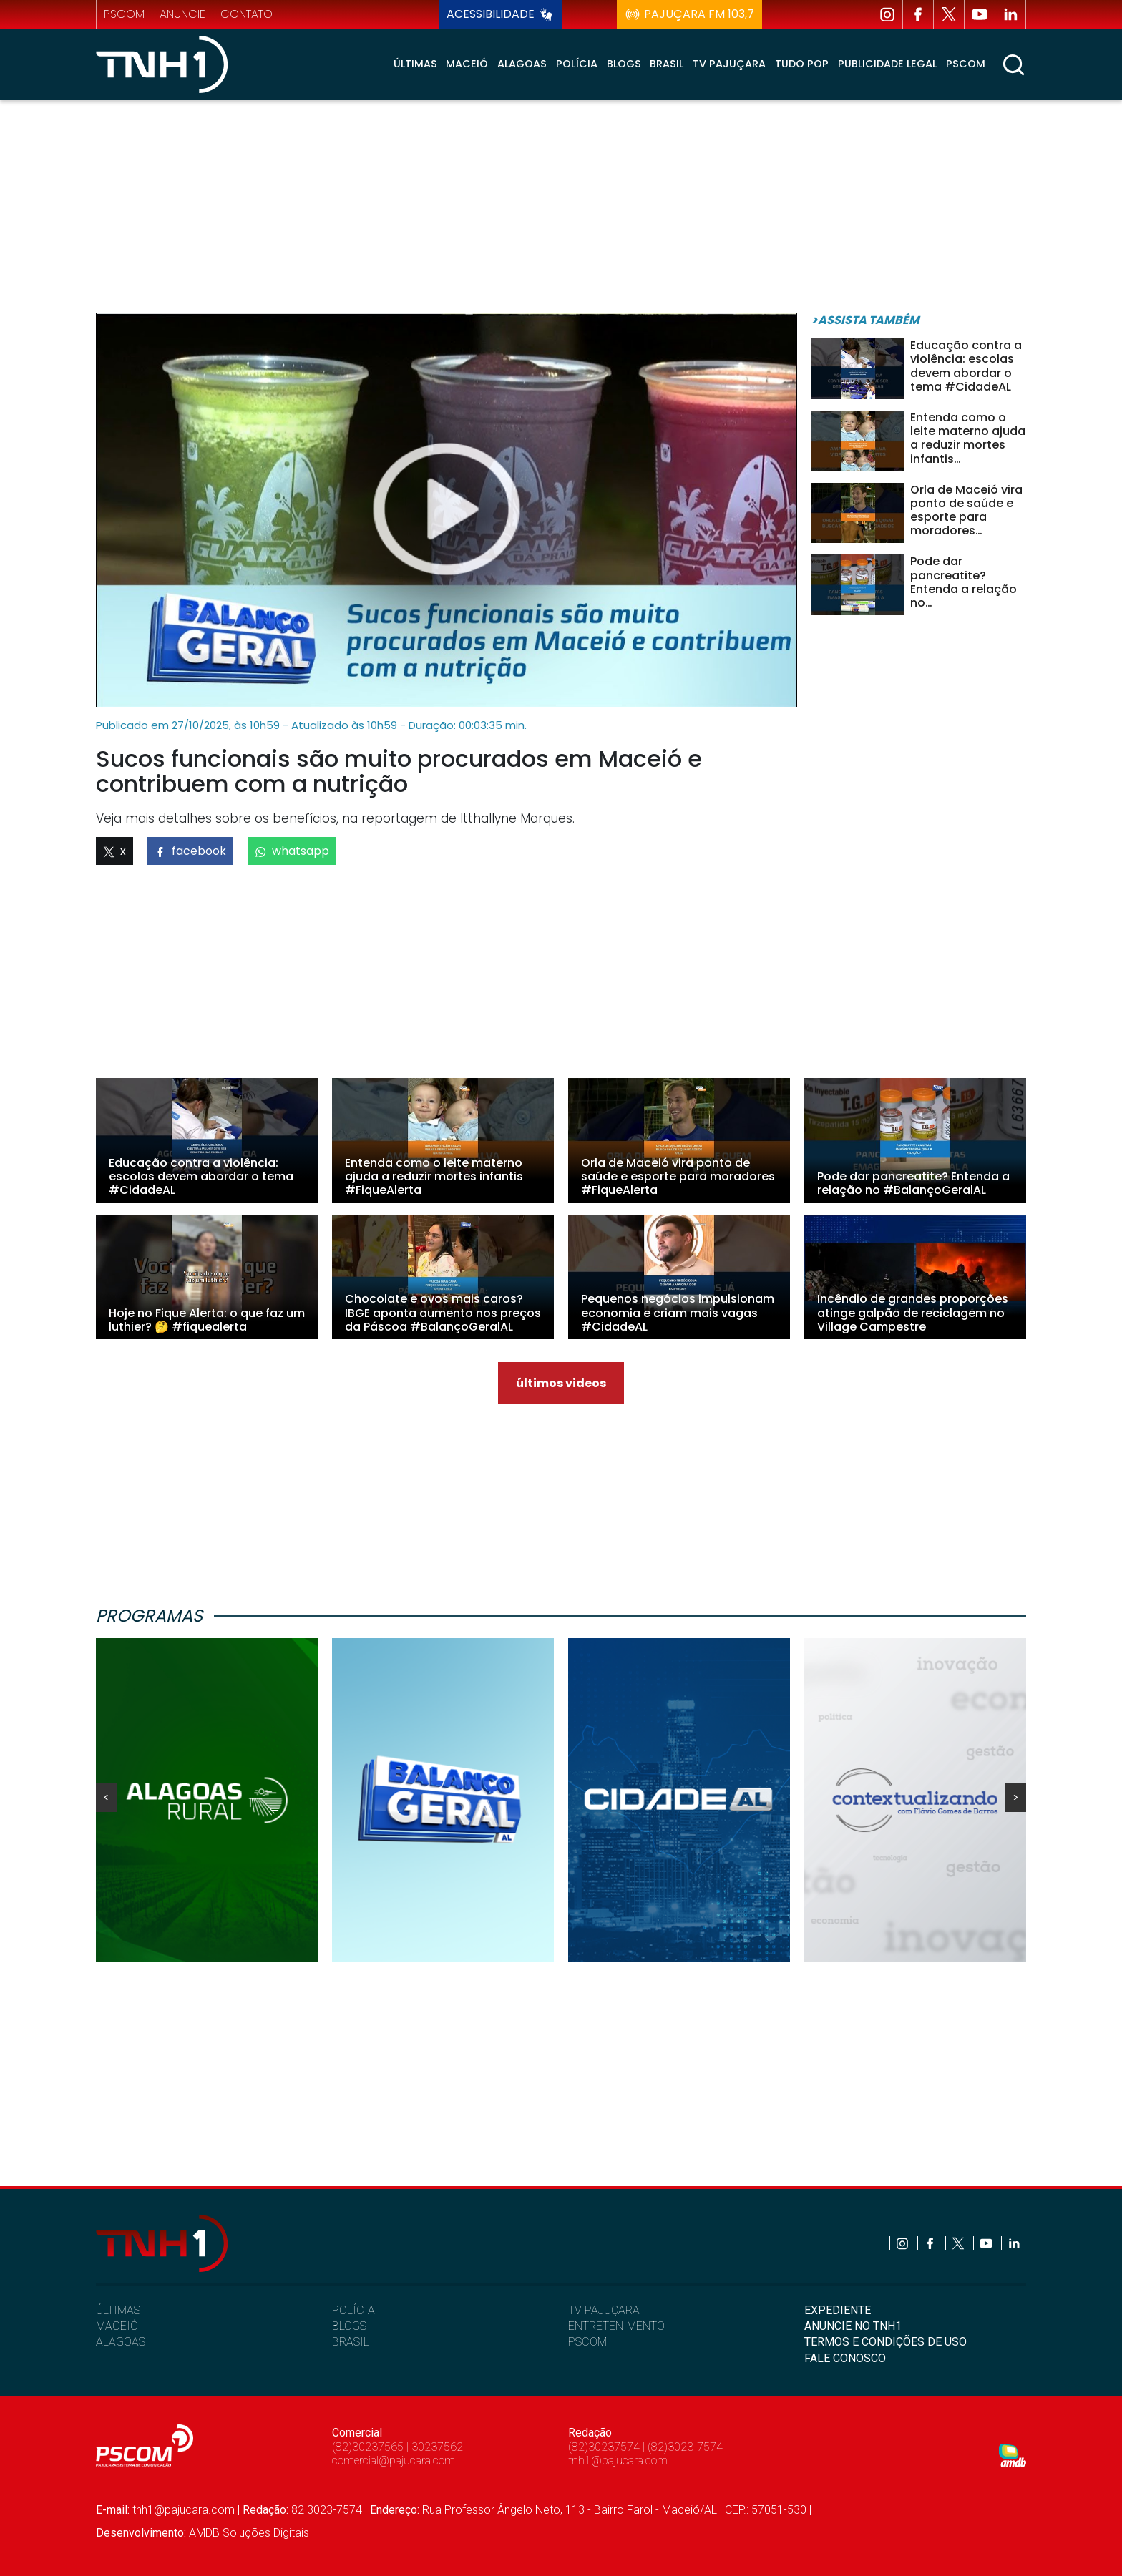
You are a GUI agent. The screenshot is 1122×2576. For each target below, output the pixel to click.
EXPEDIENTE (837, 2310)
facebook (190, 851)
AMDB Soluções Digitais (249, 2533)
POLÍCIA (353, 2310)
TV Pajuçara (729, 64)
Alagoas (522, 64)
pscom (124, 14)
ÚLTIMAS (118, 2310)
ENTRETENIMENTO (616, 2326)
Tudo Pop (802, 64)
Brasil (666, 64)
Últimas (415, 64)
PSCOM (587, 2342)
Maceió (467, 64)
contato (246, 14)
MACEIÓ (117, 2326)
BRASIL (350, 2342)
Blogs (624, 64)
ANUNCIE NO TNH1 (853, 2326)
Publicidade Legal (887, 64)
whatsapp (292, 851)
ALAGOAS (120, 2342)
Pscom (965, 64)
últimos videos (561, 1383)
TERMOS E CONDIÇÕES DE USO (885, 2342)
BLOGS (349, 2326)
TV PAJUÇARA (604, 2310)
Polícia (576, 64)
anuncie (182, 14)
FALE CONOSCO (845, 2358)
